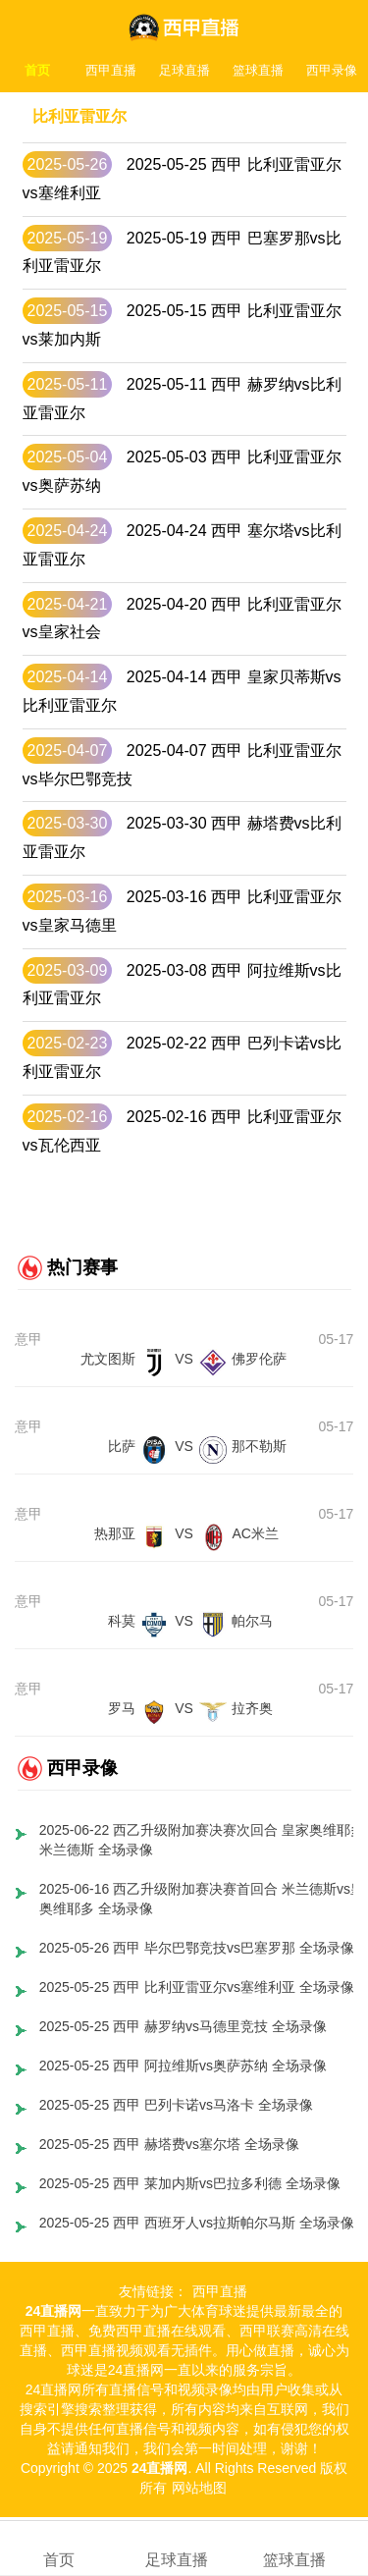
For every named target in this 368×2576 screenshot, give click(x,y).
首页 (37, 70)
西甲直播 (110, 70)
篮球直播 (258, 70)
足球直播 (184, 70)
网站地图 (199, 2488)
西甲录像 (331, 70)
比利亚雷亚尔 (79, 116)
